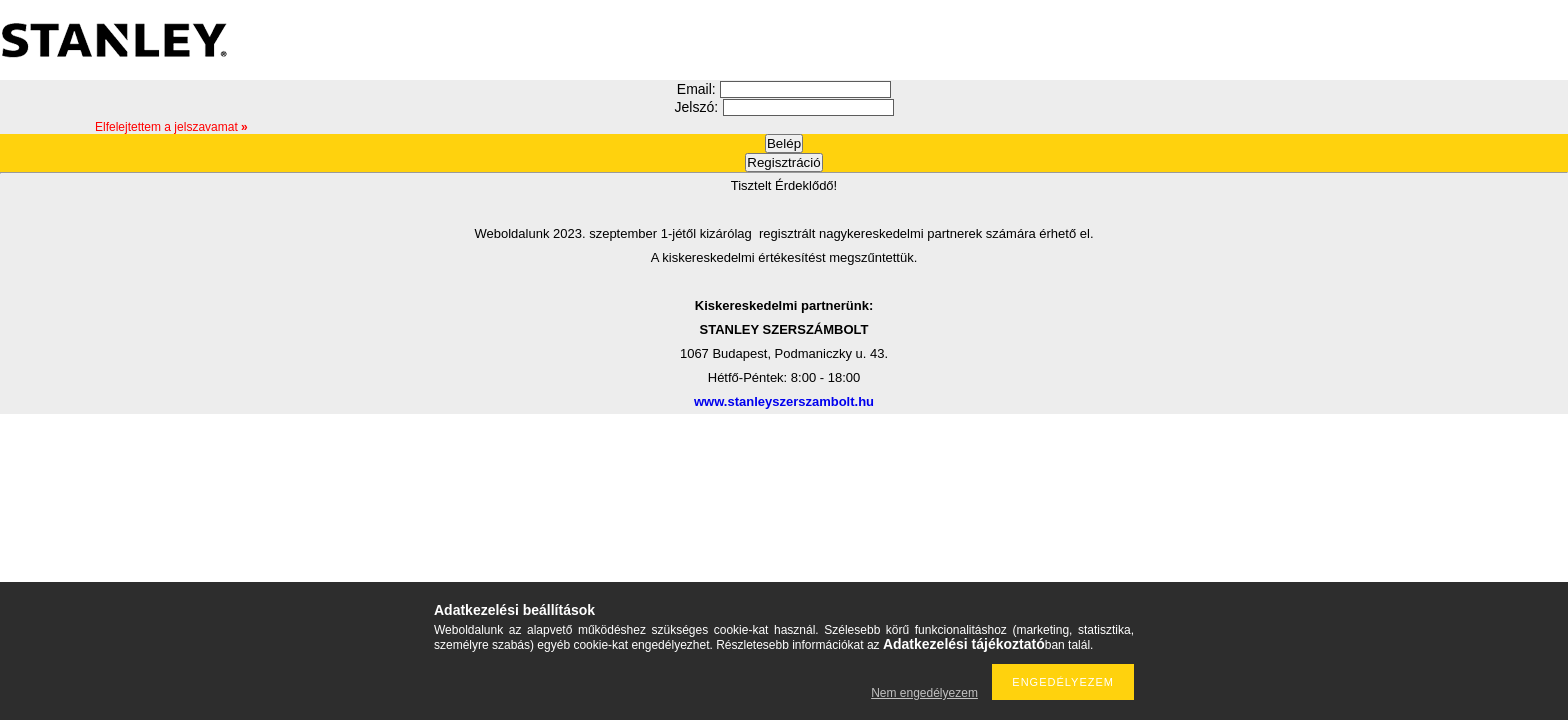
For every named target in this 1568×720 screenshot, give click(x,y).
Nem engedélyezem (924, 693)
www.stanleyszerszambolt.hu (784, 401)
